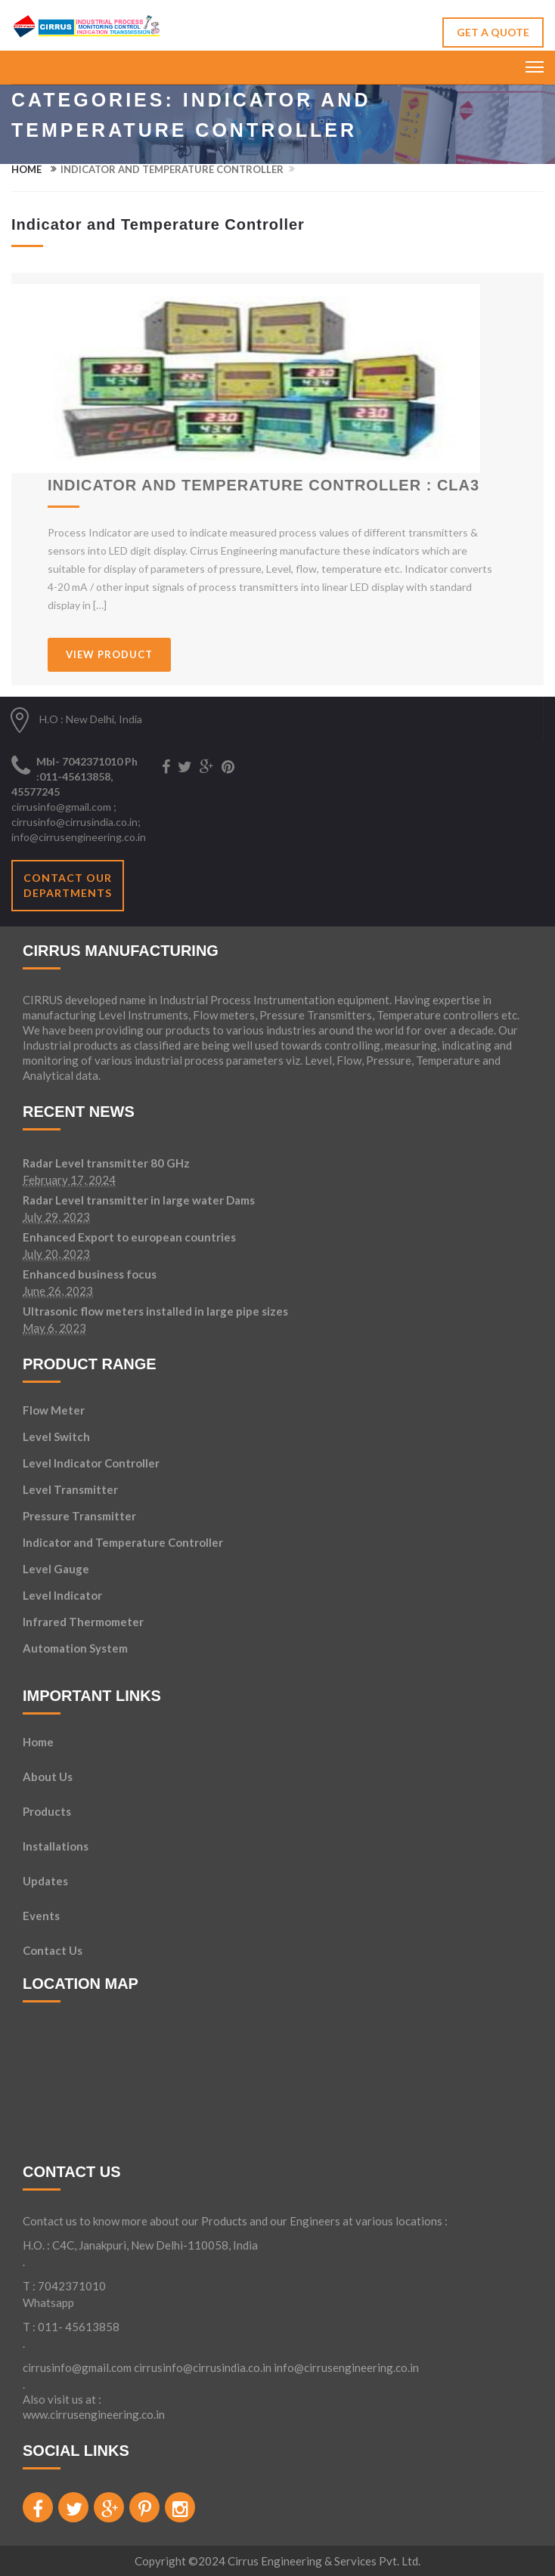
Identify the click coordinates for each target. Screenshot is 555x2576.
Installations (55, 1847)
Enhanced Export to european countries (129, 1238)
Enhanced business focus (90, 1275)
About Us (48, 1777)
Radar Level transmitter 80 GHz (106, 1164)
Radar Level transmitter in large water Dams (139, 1201)
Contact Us (52, 1951)
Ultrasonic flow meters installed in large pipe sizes (155, 1312)
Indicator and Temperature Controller (123, 1542)
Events (41, 1916)
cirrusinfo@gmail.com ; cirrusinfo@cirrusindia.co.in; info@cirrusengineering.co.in (78, 821)
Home (26, 169)
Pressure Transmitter (79, 1516)
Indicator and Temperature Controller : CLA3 (263, 485)
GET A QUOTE (493, 32)
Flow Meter (54, 1410)
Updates (45, 1882)
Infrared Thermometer (83, 1621)
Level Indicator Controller (91, 1463)
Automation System (75, 1648)
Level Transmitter (70, 1489)
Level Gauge (56, 1569)
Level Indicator (62, 1595)
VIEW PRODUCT (109, 654)
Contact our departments (67, 885)
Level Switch (56, 1436)
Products (47, 1812)
